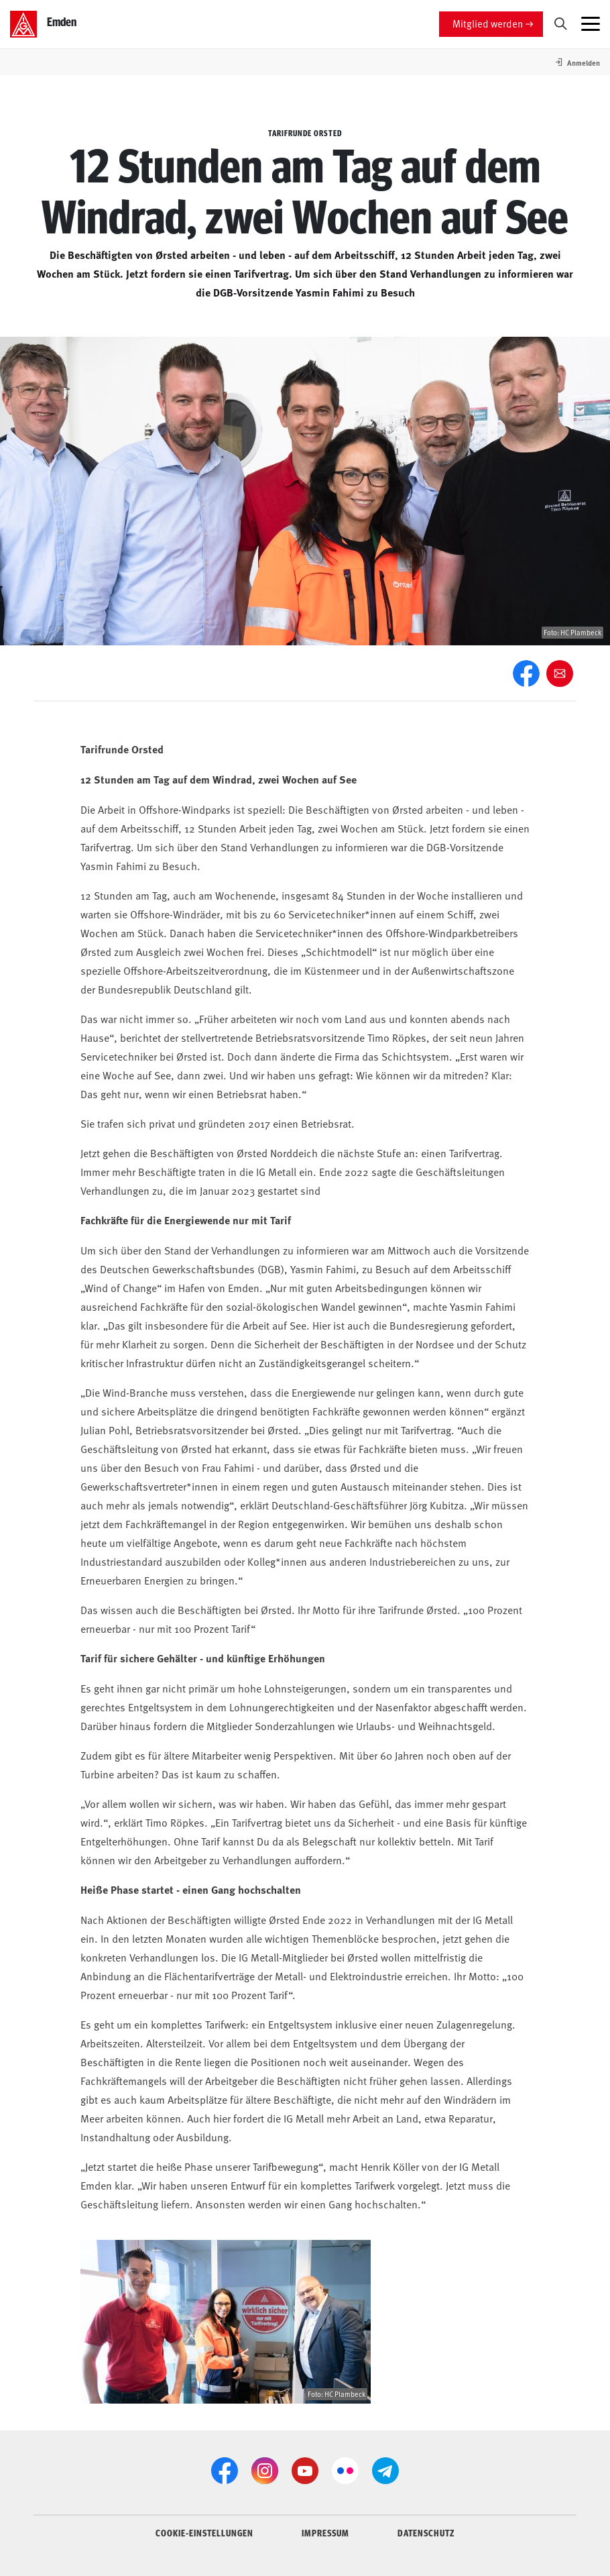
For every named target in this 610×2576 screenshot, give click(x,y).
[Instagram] (264, 2470)
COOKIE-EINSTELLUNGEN (204, 2532)
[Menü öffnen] (590, 24)
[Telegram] (385, 2470)
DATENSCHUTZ (426, 2532)
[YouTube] (305, 2470)
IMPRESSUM (325, 2532)
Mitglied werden (487, 23)
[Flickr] (345, 2470)
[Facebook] (526, 673)
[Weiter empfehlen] (559, 673)
